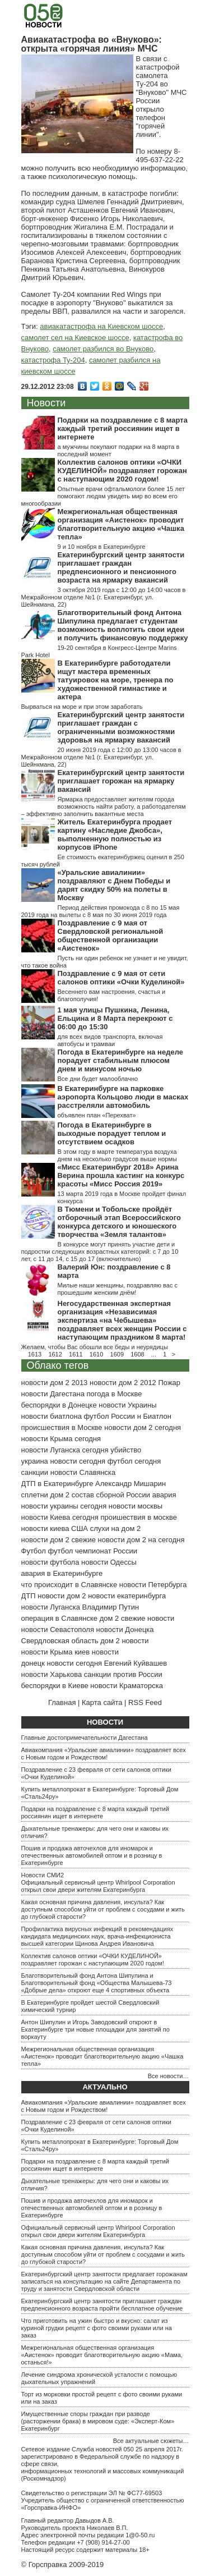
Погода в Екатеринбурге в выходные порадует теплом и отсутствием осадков (112, 1133)
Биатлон (157, 1416)
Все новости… (168, 2076)
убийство (125, 1450)
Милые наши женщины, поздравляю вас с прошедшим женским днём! (118, 1289)
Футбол (33, 1551)
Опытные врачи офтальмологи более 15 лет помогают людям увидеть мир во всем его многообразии (103, 496)
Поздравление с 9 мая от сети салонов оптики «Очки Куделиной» (121, 977)
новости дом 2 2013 (54, 1382)
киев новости (96, 1652)
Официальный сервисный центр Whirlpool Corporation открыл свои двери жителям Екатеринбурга (98, 1886)
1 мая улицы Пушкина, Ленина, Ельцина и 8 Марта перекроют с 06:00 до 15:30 (115, 1018)
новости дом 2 (62, 1596)
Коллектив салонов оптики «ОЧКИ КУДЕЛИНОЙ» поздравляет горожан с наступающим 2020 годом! (122, 470)
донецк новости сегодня (61, 1663)
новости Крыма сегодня (61, 1438)
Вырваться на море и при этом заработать (82, 706)
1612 (55, 1354)
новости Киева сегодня (60, 1517)
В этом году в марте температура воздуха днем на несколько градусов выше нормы (117, 1155)
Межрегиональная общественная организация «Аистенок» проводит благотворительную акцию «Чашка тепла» (121, 524)
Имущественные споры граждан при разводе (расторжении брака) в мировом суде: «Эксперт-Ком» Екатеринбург (98, 2421)
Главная (62, 1702)
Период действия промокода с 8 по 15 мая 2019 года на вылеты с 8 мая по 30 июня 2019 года (100, 911)
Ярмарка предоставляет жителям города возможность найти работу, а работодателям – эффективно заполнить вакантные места (103, 806)
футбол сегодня (134, 1461)
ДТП (28, 1596)
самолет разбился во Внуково (103, 349)
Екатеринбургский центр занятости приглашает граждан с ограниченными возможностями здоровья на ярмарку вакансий (121, 727)
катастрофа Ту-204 (53, 360)
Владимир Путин (110, 1607)
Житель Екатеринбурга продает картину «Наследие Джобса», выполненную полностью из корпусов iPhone (115, 834)
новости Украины (127, 1405)
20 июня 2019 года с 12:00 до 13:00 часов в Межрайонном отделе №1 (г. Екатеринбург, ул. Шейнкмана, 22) (101, 757)
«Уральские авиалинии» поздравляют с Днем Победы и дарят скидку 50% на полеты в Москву (114, 885)
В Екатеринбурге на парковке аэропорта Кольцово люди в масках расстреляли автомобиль (123, 1097)
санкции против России (123, 1674)
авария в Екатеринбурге (62, 1573)
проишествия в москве (138, 1517)
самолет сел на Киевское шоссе (75, 337)
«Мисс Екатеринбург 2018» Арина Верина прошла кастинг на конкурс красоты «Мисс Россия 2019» (121, 1175)
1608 (137, 1354)
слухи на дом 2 (115, 1528)
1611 (75, 1354)
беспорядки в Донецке (59, 1405)
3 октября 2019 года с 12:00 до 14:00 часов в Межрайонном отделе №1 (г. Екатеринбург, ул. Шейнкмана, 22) (103, 597)
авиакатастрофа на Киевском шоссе (101, 326)
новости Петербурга (153, 1584)
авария (164, 1495)
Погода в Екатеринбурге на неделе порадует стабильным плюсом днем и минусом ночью (120, 1060)
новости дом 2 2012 (123, 1382)
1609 (117, 1354)
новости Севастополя (57, 1629)
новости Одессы (109, 1562)
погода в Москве (114, 1394)
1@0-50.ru (140, 2535)
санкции (35, 1472)
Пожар (169, 1382)
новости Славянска (83, 1472)
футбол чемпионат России (92, 1551)
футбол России (109, 1416)
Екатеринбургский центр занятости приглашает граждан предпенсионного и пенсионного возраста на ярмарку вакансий (121, 567)
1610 (96, 1354)
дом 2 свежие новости (137, 1618)
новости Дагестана (53, 1394)
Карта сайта (102, 1702)
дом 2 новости (124, 1641)
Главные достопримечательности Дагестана (84, 1737)
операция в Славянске (59, 1618)
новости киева (45, 1528)
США (79, 1528)
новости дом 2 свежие (58, 1539)
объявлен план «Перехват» (97, 1115)
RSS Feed (145, 1702)
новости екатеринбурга (127, 1596)
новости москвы (135, 1506)
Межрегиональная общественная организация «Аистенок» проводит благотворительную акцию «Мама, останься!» (102, 2355)
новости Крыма (47, 1652)
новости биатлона (51, 1416)
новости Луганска (50, 1607)
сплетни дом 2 (45, 1495)
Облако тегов (58, 1365)
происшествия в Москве (61, 1427)
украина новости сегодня (63, 1461)
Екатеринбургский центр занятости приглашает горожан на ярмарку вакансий (121, 781)
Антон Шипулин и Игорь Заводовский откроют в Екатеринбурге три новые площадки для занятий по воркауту (95, 2029)
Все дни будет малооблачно (98, 1078)
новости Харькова (51, 1674)
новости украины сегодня (64, 1506)
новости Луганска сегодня (65, 1450)
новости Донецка (125, 1629)
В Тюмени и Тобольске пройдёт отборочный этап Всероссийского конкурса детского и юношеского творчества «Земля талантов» (119, 1222)
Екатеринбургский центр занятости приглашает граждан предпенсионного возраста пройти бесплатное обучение (102, 2305)
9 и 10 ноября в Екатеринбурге (102, 546)
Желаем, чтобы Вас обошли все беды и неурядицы (94, 1347)
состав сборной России (111, 1495)
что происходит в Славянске (69, 1584)
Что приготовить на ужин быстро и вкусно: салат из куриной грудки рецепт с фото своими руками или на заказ (96, 2328)
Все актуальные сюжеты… (151, 2440)
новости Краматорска (126, 1685)
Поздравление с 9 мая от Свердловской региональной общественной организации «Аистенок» (111, 935)
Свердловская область (60, 1641)
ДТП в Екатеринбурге (57, 1483)
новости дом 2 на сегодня (141, 1539)
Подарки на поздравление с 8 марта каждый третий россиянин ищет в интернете (123, 428)
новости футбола (50, 1562)
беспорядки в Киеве (54, 1685)
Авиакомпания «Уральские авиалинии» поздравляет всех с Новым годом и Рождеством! (103, 1754)
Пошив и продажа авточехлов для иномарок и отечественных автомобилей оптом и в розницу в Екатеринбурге (91, 1855)
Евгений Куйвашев (135, 1663)
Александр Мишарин (130, 1483)
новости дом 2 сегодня (142, 1427)
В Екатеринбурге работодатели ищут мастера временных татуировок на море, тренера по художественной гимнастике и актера (116, 680)
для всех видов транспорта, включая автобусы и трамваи (110, 1040)
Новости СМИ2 (42, 1875)
